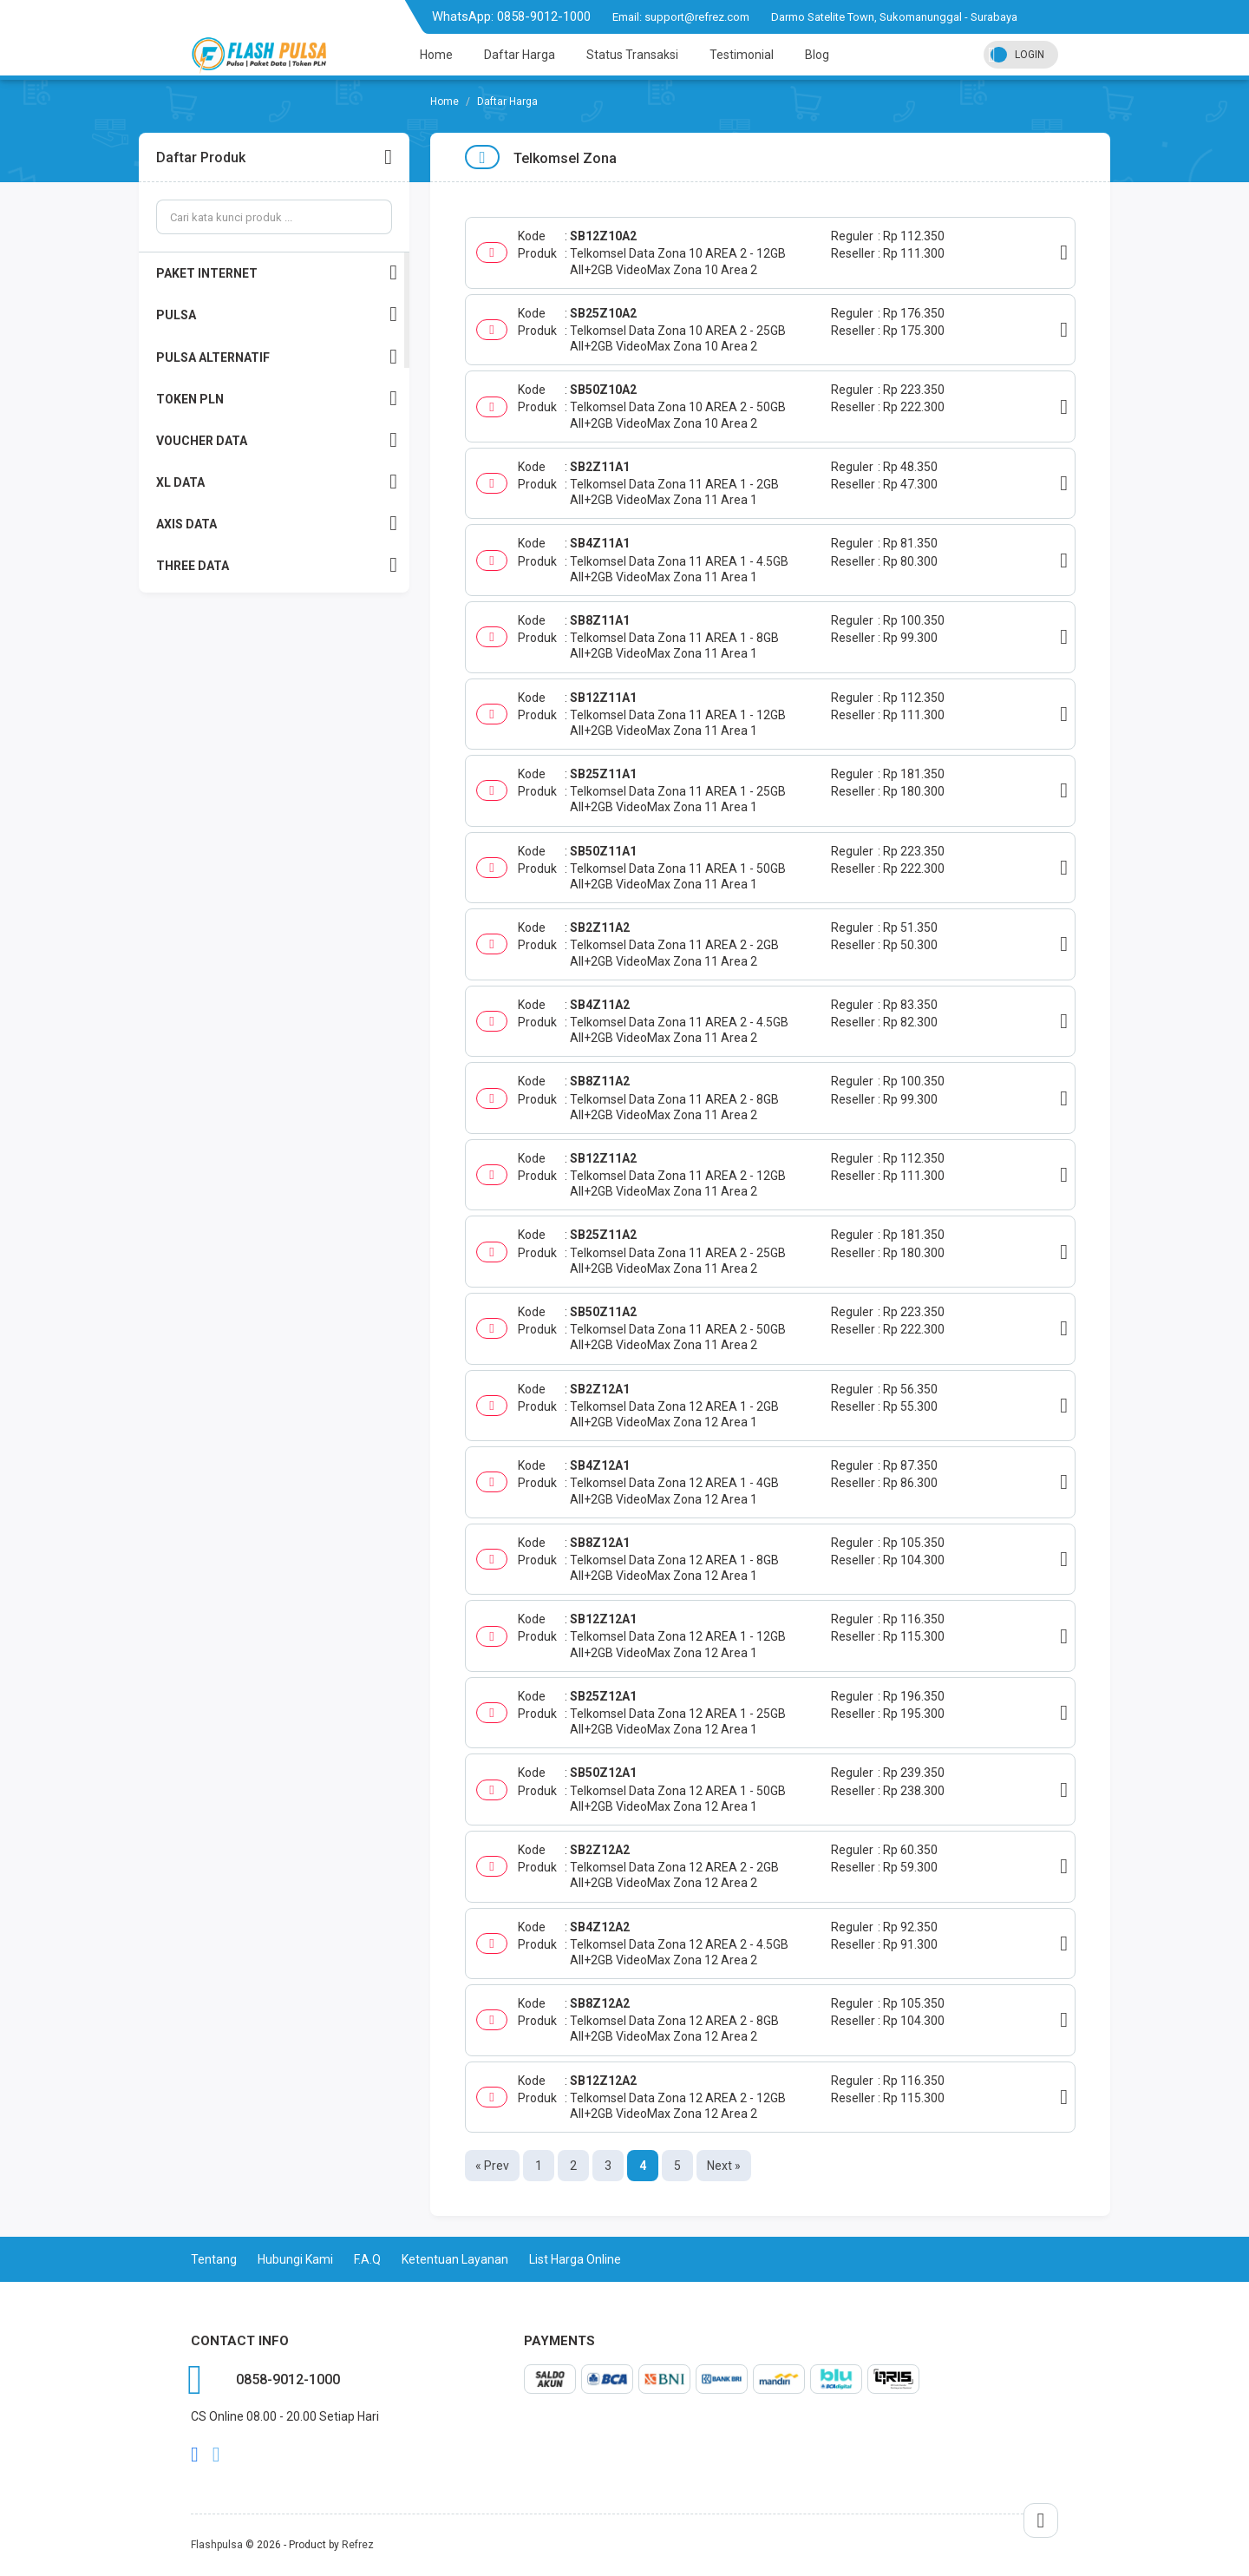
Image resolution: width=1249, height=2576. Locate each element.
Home (436, 55)
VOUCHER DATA (276, 440)
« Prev (492, 2166)
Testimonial (742, 55)
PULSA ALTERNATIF (276, 357)
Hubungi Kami (295, 2259)
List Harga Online (575, 2259)
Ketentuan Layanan (455, 2259)
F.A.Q (367, 2259)
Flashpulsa (217, 2545)
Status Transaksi (632, 55)
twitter (216, 2454)
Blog (817, 55)
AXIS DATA (276, 523)
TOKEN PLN (276, 398)
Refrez (358, 2545)
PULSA (276, 314)
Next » (724, 2166)
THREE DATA (276, 565)
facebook (195, 2454)
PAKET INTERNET (276, 272)
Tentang (214, 2259)
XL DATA (276, 482)
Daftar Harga (519, 55)
